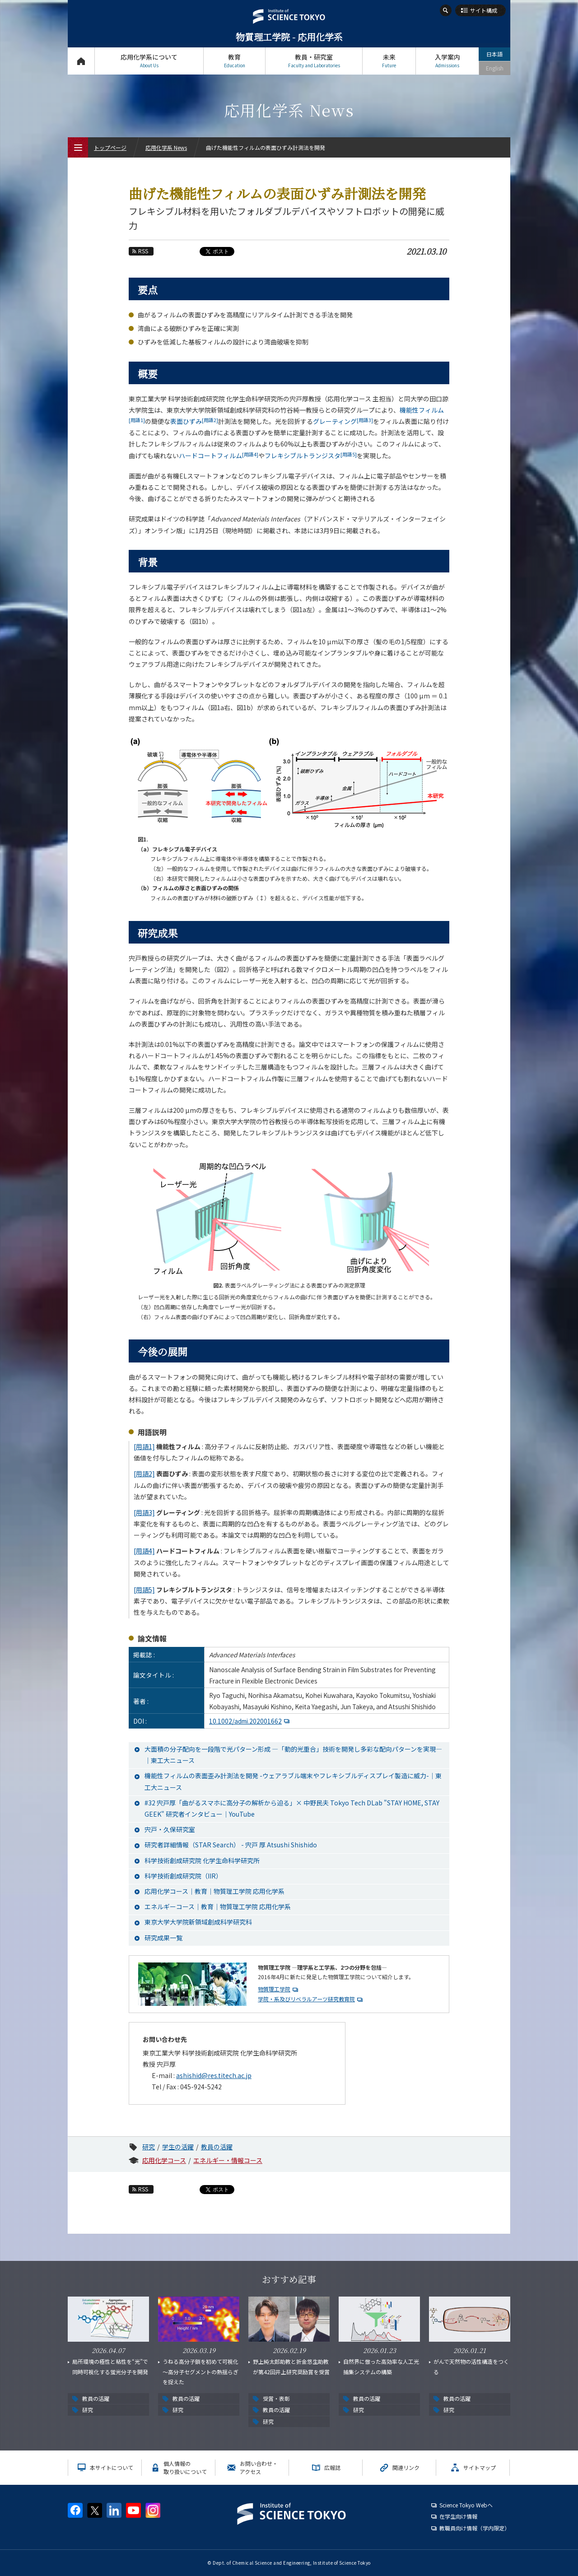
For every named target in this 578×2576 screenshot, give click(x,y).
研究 (148, 2146)
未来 (389, 60)
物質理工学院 (274, 1989)
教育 (234, 60)
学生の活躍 (178, 2146)
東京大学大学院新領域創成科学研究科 (198, 1921)
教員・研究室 (314, 60)
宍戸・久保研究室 (169, 1829)
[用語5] (144, 1589)
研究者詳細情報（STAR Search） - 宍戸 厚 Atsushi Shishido (230, 1844)
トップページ (81, 60)
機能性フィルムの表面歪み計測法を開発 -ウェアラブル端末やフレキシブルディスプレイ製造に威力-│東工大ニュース (293, 1781)
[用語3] (144, 1512)
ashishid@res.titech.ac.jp (214, 2075)
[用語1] (144, 1446)
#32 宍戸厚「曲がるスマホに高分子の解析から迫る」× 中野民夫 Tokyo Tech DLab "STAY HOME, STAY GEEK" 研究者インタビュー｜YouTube (291, 1808)
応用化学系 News (166, 147)
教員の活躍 (217, 2146)
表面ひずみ (194, 421)
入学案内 (447, 60)
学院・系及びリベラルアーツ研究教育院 (306, 1999)
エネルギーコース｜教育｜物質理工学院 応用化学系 (217, 1906)
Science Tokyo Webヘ (466, 2505)
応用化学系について (149, 60)
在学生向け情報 (458, 2516)
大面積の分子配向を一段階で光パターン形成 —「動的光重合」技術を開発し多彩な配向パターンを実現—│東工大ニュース (293, 1754)
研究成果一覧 (163, 1937)
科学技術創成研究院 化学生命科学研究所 (202, 1860)
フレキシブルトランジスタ (311, 455)
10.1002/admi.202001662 (245, 1720)
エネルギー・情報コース (227, 2160)
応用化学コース (164, 2160)
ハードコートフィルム (218, 455)
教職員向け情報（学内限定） (474, 2528)
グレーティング (343, 421)
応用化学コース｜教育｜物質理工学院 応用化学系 (214, 1891)
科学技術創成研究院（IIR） (183, 1875)
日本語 (494, 54)
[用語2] (144, 1473)
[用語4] (144, 1550)
